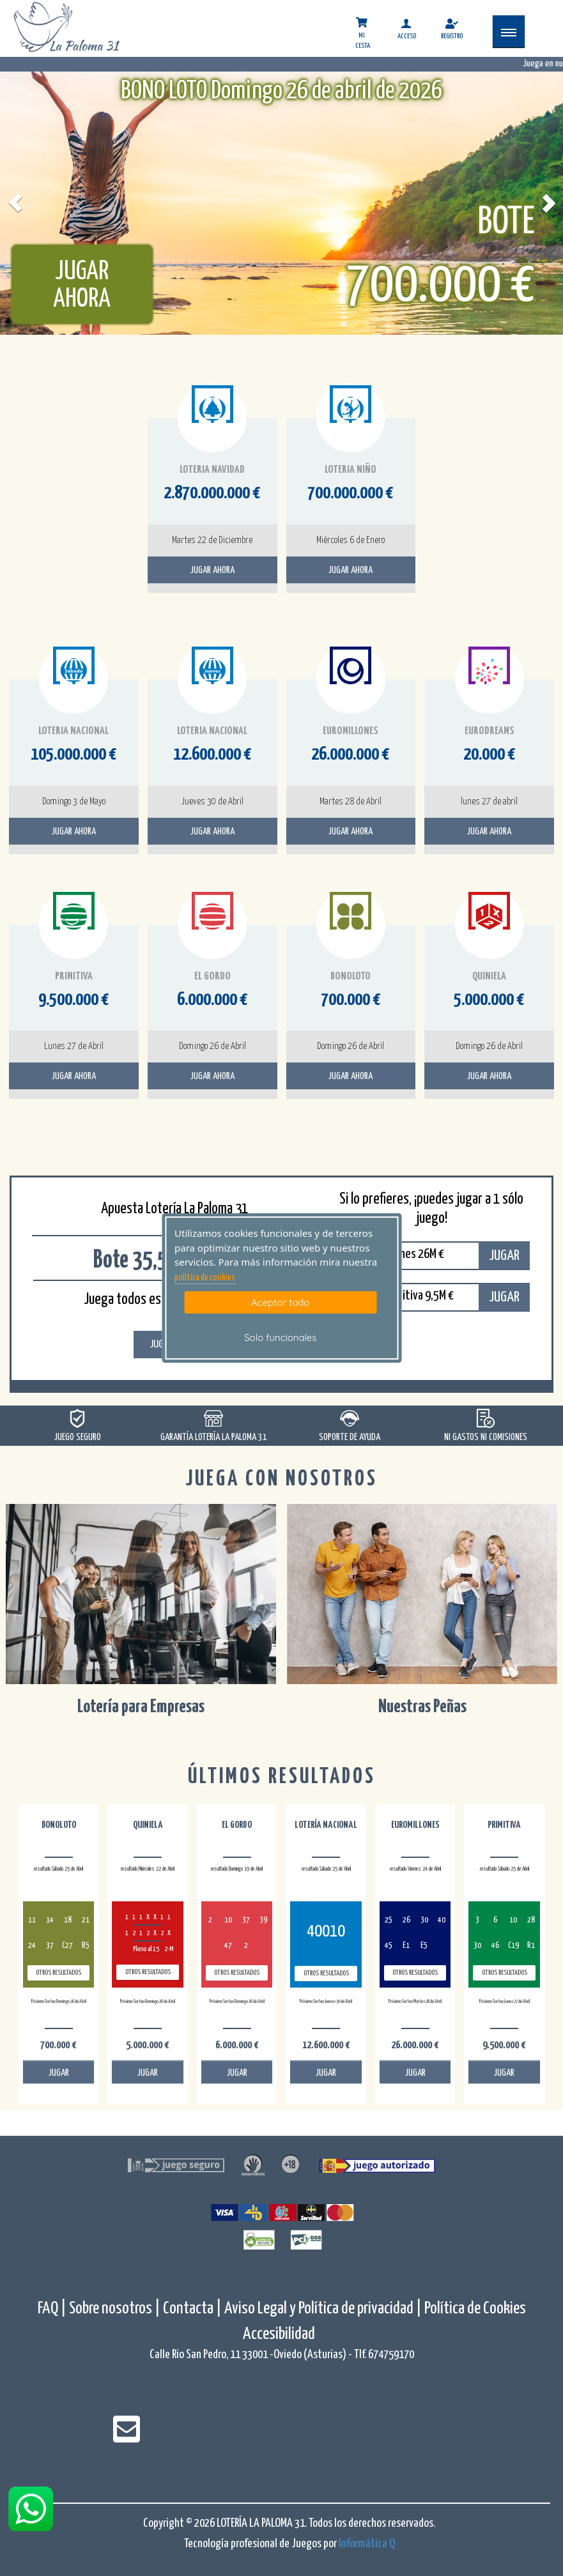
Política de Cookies (475, 2308)
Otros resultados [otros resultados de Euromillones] (415, 1972)
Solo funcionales (280, 1337)
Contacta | (192, 2308)
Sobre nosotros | (114, 2308)
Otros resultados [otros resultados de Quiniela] (148, 1971)
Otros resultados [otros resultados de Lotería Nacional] (326, 1973)
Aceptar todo (280, 1302)
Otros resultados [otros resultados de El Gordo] (236, 1972)
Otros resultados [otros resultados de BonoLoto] (58, 1972)
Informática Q (367, 2544)
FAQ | (53, 2308)
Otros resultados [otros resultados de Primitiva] (504, 1972)
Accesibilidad (279, 2334)
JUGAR (504, 1255)
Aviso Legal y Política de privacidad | (324, 2308)
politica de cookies (204, 1277)
